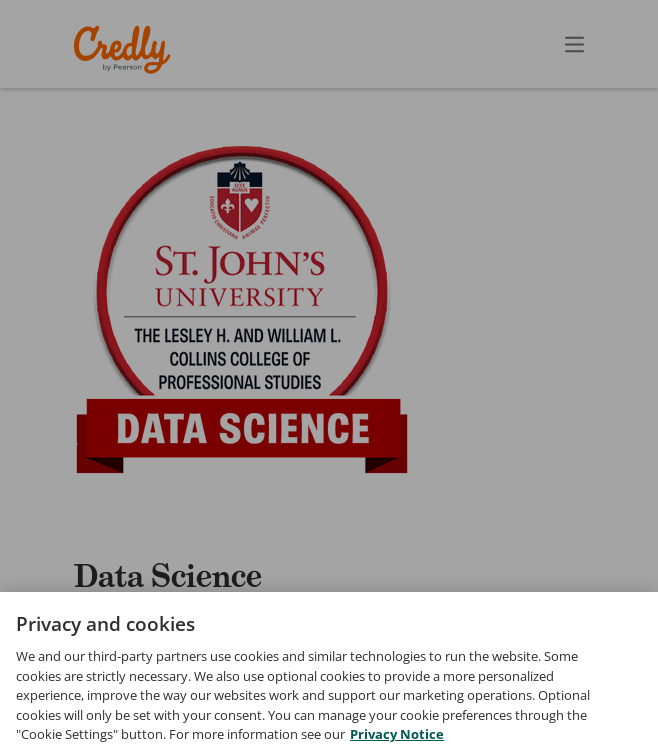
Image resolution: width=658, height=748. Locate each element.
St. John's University (223, 622)
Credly (125, 49)
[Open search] (532, 44)
